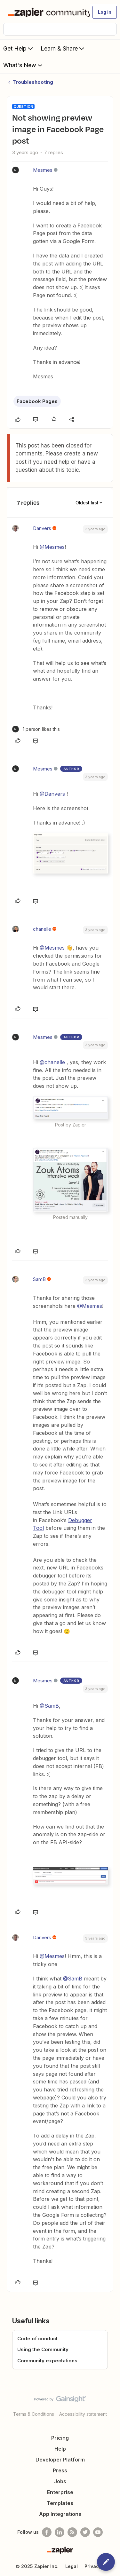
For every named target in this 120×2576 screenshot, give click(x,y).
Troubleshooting (32, 82)
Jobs (60, 2481)
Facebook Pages (37, 401)
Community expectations (47, 2361)
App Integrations (60, 2514)
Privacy (92, 2566)
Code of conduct (37, 2338)
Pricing (60, 2438)
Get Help (18, 48)
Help (60, 2449)
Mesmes (42, 170)
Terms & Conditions (33, 2414)
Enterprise (60, 2492)
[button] (104, 12)
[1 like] (36, 729)
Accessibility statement (83, 2414)
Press (60, 2470)
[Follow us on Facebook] (47, 2532)
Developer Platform (60, 2459)
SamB (39, 1279)
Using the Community (42, 2349)
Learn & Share (63, 48)
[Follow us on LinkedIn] (59, 2532)
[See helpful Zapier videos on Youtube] (98, 2532)
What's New (23, 65)
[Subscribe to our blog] (72, 2532)
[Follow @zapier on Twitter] (85, 2532)
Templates (60, 2503)
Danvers (42, 528)
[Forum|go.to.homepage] (46, 12)
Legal (71, 2566)
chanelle (42, 929)
